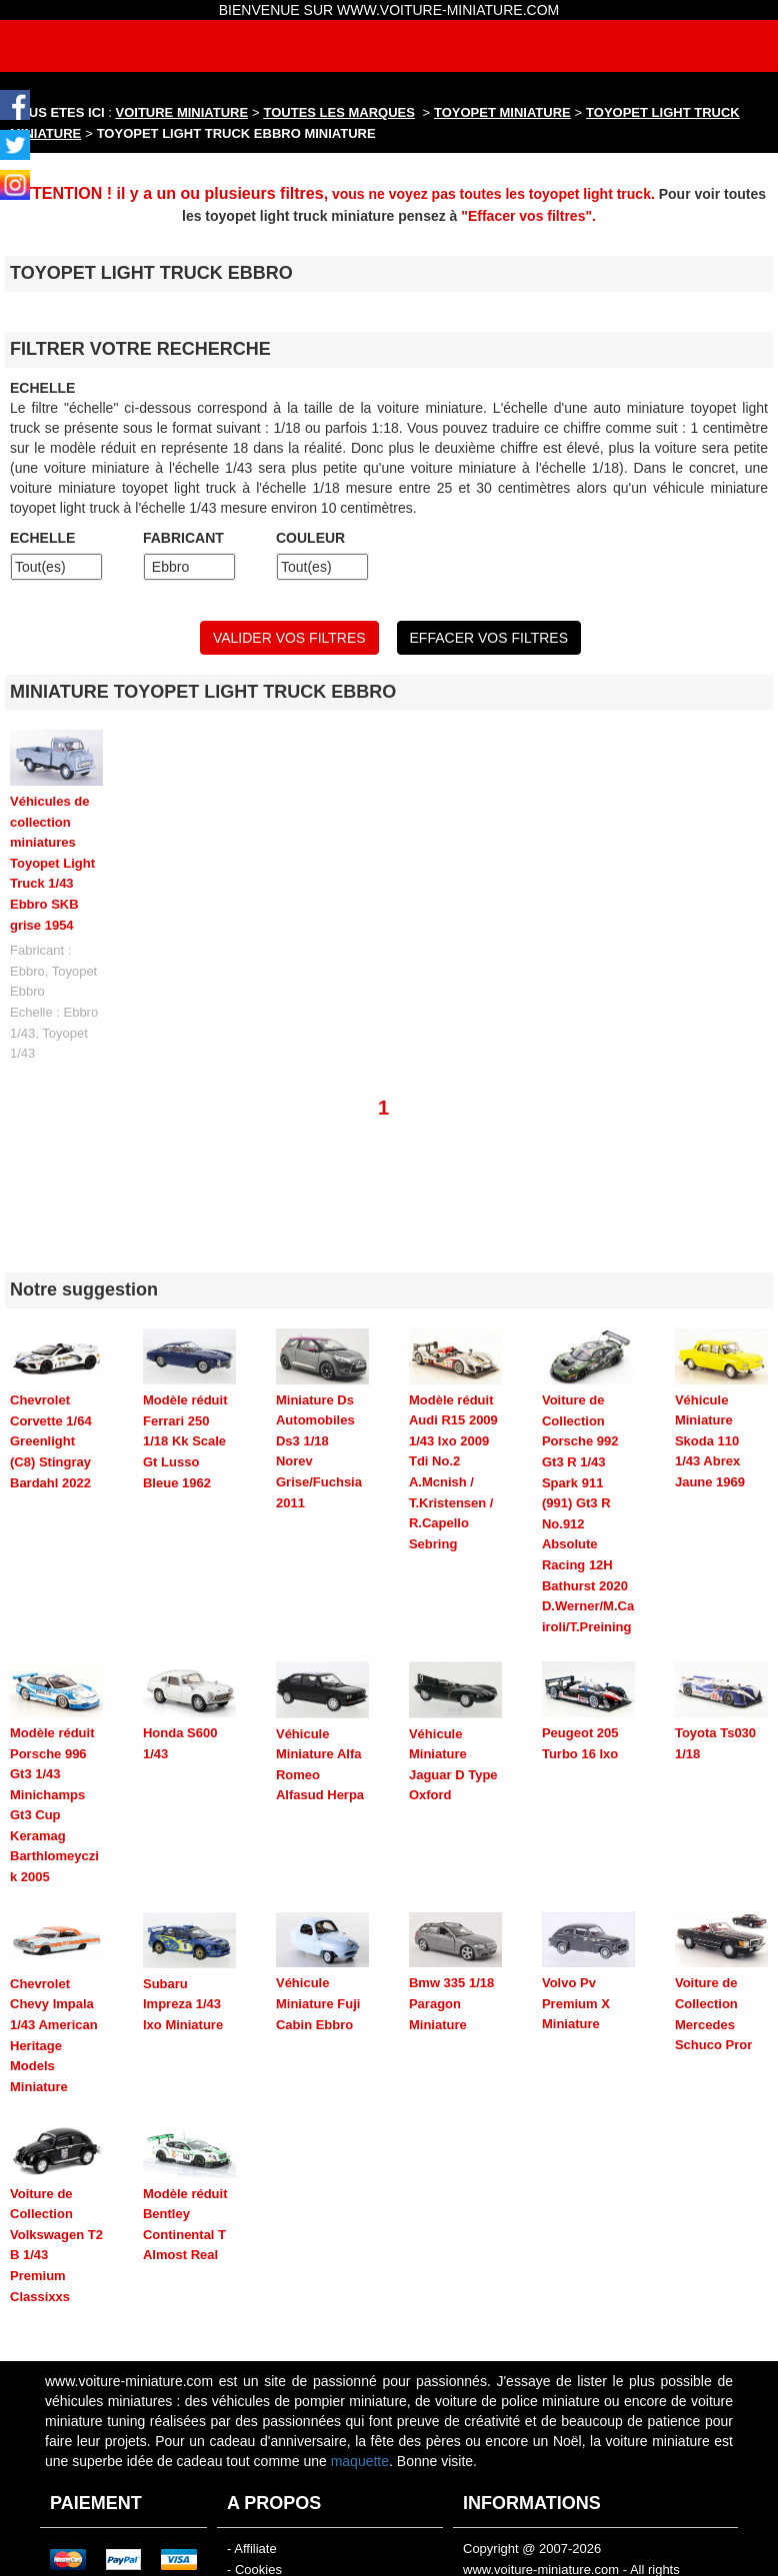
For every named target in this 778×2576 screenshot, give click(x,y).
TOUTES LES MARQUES (339, 112)
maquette (360, 2389)
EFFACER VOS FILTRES (489, 638)
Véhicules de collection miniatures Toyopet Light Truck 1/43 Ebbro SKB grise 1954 (52, 863)
